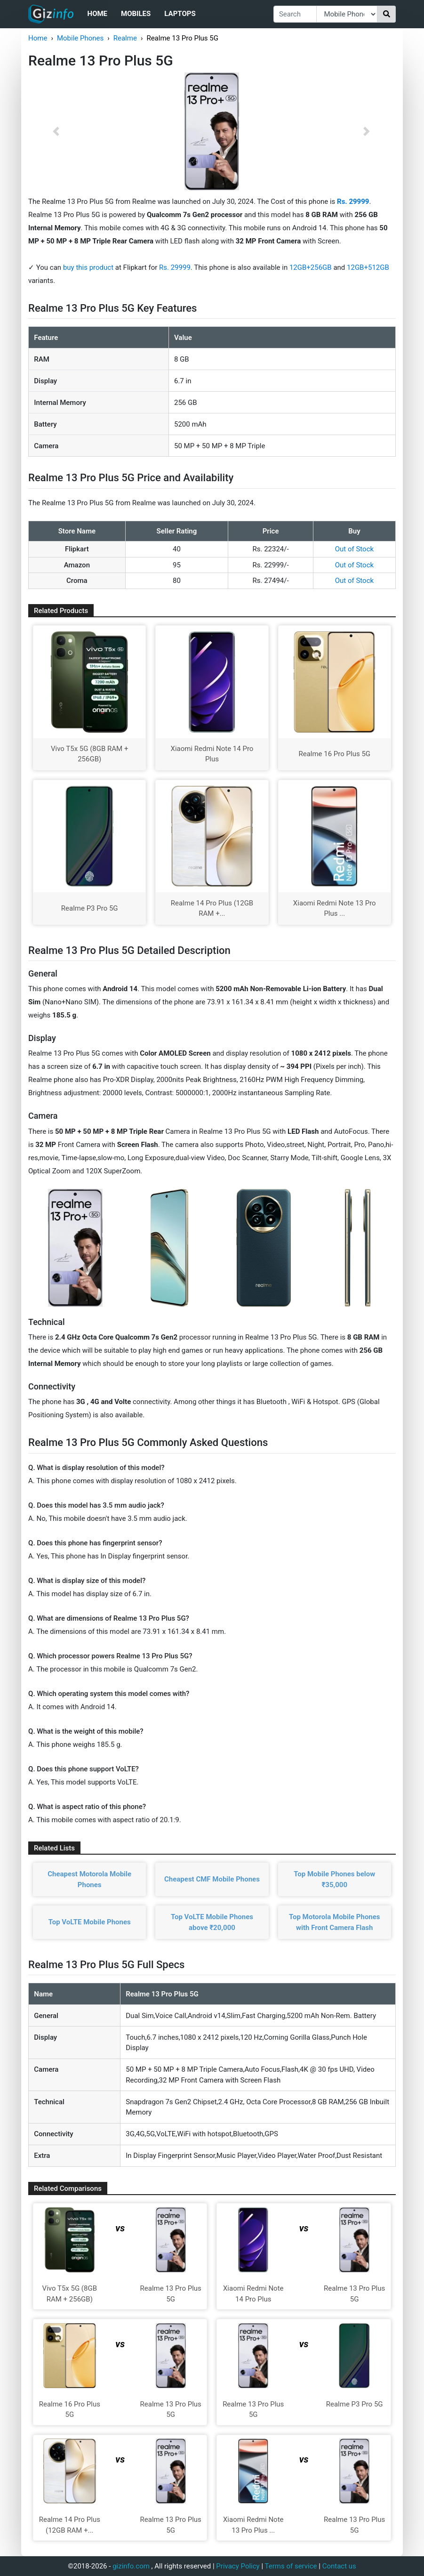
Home (98, 13)
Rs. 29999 (175, 267)
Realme (125, 38)
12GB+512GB (368, 267)
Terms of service (291, 2566)
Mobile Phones (80, 38)
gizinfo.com (131, 2566)
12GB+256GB (311, 267)
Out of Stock (354, 549)
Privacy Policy (237, 2566)
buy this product (88, 267)
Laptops (179, 13)
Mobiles (136, 13)
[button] (55, 131)
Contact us (339, 2566)
